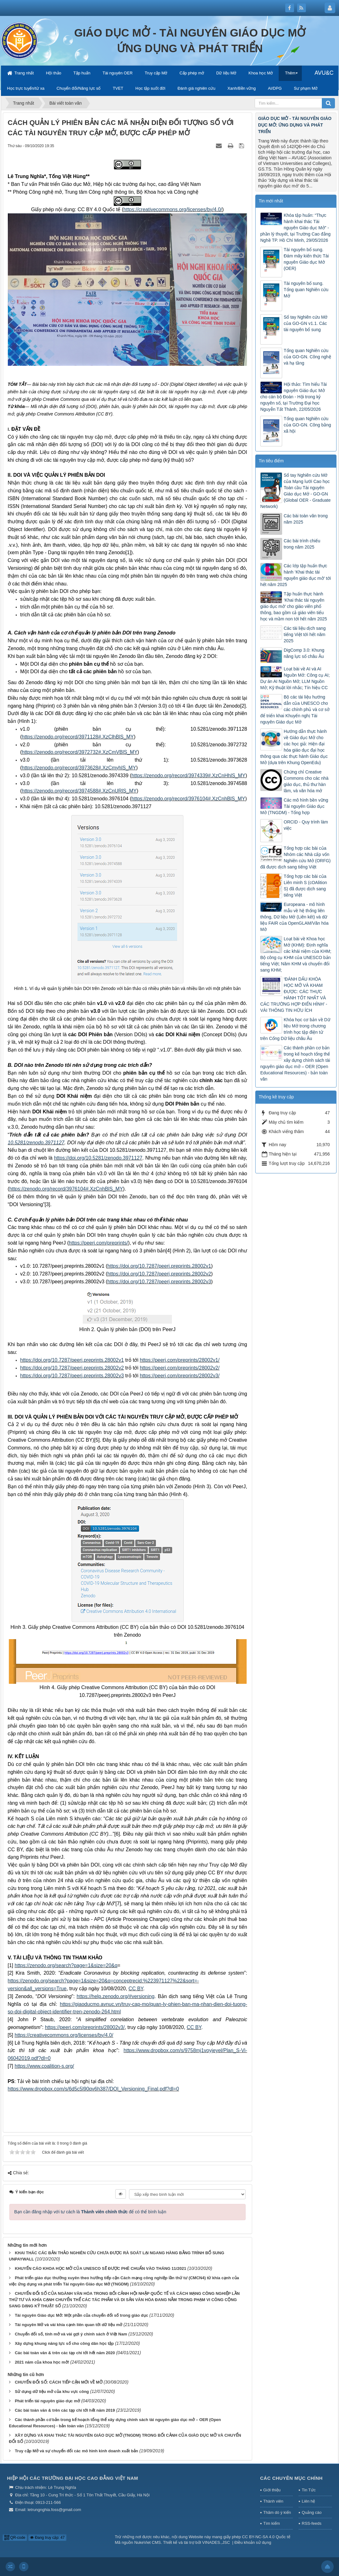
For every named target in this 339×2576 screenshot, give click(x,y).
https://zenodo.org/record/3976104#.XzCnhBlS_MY (188, 798)
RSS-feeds (312, 2523)
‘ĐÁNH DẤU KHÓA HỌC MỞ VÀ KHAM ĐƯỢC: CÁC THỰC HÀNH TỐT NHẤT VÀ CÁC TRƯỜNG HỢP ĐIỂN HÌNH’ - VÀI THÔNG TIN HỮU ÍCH (293, 995)
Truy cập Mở (156, 73)
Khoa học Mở (260, 73)
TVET (118, 88)
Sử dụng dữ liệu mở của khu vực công (52, 2391)
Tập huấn (81, 73)
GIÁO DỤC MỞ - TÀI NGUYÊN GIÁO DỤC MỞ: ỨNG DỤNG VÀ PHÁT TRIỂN (295, 125)
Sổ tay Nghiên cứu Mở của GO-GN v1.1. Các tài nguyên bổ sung (305, 323)
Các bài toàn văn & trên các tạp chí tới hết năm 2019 (65, 2410)
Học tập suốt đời (150, 88)
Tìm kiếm (271, 2523)
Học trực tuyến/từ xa (26, 88)
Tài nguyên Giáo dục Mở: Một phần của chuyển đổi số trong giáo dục (81, 2315)
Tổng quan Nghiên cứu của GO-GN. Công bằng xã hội (307, 425)
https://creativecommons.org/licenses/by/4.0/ (64, 2035)
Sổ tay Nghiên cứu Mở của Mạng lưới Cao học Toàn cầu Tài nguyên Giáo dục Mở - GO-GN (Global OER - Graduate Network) (295, 491)
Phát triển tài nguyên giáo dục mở (47, 2401)
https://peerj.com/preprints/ (98, 1243)
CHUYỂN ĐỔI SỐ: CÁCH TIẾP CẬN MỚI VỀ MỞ (58, 2382)
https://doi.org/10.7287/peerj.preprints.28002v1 (159, 1266)
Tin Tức (309, 2490)
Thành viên (273, 2501)
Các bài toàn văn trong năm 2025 (306, 519)
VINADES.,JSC (216, 2542)
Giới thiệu (272, 2490)
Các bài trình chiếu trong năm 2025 (302, 544)
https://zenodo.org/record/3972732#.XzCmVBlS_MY (79, 752)
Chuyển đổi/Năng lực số (79, 88)
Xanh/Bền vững (241, 88)
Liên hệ (308, 2501)
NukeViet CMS (147, 2542)
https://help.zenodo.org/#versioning (115, 1996)
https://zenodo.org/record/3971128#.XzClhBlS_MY (78, 736)
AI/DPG (275, 88)
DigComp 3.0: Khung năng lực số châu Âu (304, 653)
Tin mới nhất (271, 200)
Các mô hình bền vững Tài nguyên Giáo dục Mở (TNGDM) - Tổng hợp (294, 806)
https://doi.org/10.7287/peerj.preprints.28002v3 (159, 1281)
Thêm (290, 73)
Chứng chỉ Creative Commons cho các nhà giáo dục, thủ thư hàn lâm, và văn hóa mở (306, 781)
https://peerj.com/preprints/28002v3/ (179, 1375)
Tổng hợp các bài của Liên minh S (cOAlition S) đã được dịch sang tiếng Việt (305, 886)
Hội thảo (53, 73)
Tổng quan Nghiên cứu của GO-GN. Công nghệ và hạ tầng (307, 357)
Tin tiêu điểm (271, 460)
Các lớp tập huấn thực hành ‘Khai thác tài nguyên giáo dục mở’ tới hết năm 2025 (295, 575)
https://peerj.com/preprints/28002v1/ (179, 1360)
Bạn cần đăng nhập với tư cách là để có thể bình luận (90, 2211)
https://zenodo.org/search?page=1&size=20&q (66, 1965)
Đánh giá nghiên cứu (196, 88)
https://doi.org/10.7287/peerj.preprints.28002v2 (159, 1273)
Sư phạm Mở (305, 88)
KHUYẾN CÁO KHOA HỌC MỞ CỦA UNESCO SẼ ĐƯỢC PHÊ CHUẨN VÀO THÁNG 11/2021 (100, 2268)
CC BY (135, 1988)
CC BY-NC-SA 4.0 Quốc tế (266, 2536)
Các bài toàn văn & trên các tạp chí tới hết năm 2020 (65, 2352)
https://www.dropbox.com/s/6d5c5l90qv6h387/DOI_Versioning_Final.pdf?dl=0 (93, 2088)
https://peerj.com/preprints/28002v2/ (179, 1367)
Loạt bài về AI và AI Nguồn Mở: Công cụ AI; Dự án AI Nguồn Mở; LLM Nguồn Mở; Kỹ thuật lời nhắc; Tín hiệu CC (295, 678)
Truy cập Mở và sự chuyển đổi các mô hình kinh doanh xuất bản (76, 2451)
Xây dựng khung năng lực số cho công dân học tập (64, 2343)
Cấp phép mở (191, 73)
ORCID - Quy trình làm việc (306, 825)
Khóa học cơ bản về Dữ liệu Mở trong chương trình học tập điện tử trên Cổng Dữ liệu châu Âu (295, 1029)
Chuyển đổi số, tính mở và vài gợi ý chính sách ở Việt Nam (71, 2334)
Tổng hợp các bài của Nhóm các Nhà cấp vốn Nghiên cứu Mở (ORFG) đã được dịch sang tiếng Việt (295, 857)
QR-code (14, 2537)
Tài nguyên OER (117, 73)
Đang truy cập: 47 (47, 2537)
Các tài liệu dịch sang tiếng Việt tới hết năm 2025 (305, 634)
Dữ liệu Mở (226, 73)
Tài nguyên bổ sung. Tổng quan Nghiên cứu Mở (306, 289)
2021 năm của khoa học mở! (42, 2362)
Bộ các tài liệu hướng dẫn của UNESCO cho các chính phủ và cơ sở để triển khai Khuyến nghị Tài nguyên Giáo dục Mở (295, 709)
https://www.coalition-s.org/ (44, 2066)
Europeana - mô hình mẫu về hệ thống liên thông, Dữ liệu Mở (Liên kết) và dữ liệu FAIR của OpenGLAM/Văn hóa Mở (294, 917)
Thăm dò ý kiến (277, 2512)
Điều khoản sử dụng (252, 2542)
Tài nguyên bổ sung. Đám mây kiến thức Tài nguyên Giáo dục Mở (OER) (306, 259)
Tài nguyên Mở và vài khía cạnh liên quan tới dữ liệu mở (68, 2324)
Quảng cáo (312, 2512)
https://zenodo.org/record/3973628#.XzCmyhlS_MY (79, 767)
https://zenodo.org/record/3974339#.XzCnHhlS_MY (189, 775)
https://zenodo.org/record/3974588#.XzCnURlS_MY (79, 790)
